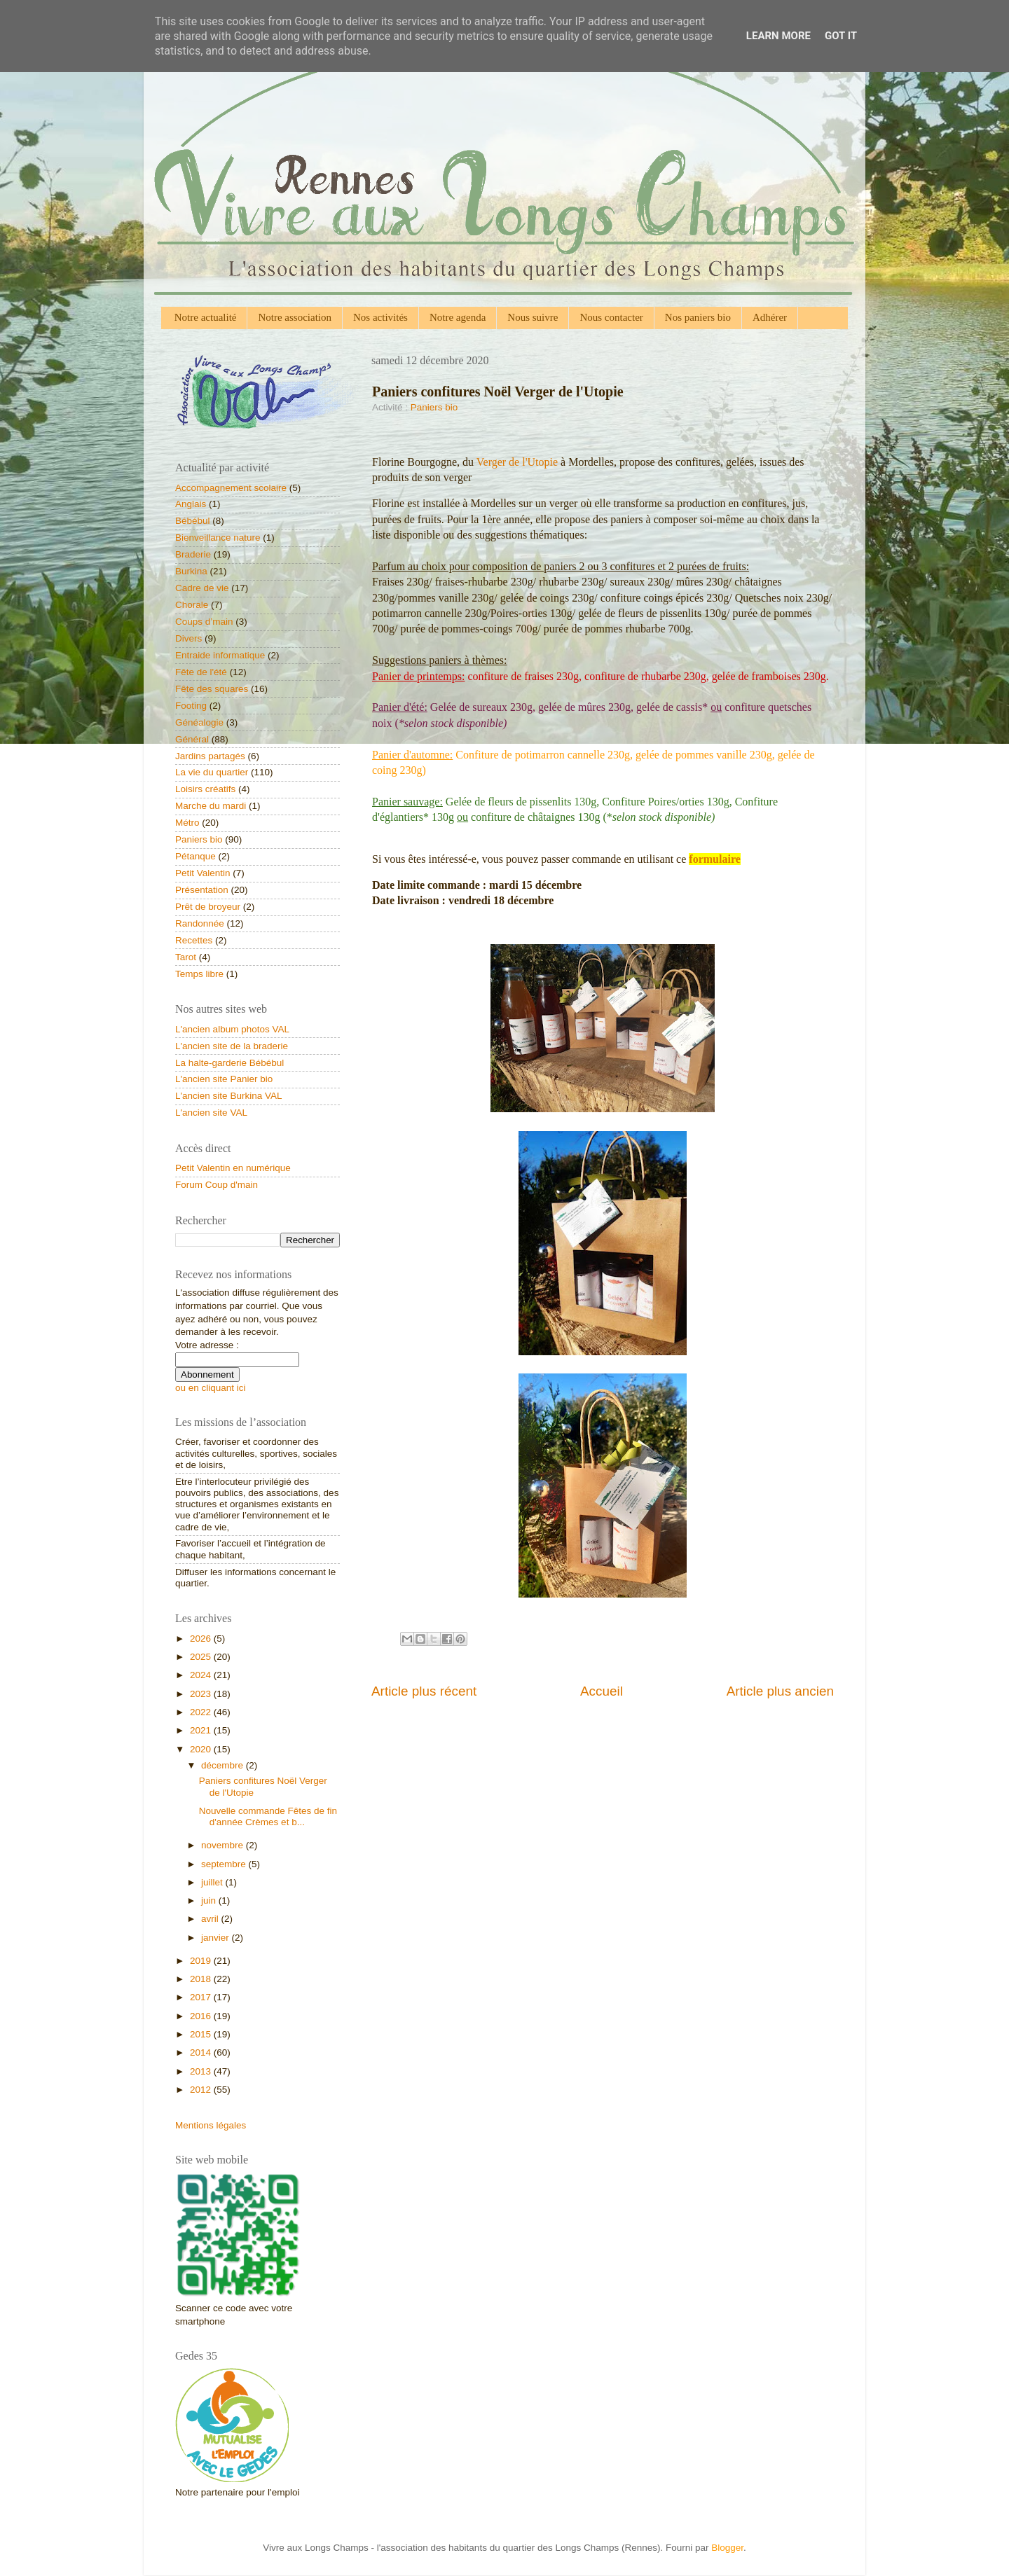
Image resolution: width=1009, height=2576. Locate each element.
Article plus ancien (780, 1691)
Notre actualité (205, 317)
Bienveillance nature (218, 537)
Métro (187, 822)
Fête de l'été (201, 672)
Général (192, 739)
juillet (213, 1882)
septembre (225, 1864)
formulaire (714, 859)
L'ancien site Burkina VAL (228, 1095)
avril (211, 1918)
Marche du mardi (210, 806)
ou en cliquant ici (210, 1388)
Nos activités (380, 317)
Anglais (190, 504)
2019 (202, 1960)
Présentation (201, 890)
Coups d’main (204, 621)
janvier (216, 1937)
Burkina (191, 571)
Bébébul (192, 520)
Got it (841, 35)
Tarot (185, 957)
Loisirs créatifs (205, 789)
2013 (202, 2071)
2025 (202, 1656)
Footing (191, 705)
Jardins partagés (210, 756)
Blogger (727, 2547)
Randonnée (199, 923)
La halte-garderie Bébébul (229, 1063)
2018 (202, 1979)
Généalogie (199, 722)
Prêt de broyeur (207, 906)
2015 (202, 2034)
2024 (202, 1675)
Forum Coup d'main (216, 1184)
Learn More (778, 35)
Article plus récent (423, 1691)
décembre (223, 1765)
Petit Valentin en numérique (233, 1168)
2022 (202, 1712)
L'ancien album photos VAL (232, 1029)
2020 (202, 1749)
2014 (202, 2052)
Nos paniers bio (698, 317)
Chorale (191, 605)
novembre (223, 1845)
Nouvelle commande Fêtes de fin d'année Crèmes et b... (268, 1816)
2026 (202, 1638)
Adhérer (770, 317)
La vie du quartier (211, 772)
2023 (202, 1694)
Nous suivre (532, 317)
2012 (202, 2089)
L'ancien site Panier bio (224, 1079)
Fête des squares (211, 689)
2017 (202, 1997)
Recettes (193, 940)
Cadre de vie (202, 588)
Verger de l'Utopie (517, 462)
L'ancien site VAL (211, 1112)
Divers (188, 638)
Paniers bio (434, 407)
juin (210, 1900)
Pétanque (195, 856)
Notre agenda (458, 317)
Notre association (294, 317)
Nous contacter (611, 317)
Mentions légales (210, 2125)
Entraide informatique (220, 655)
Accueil (601, 1691)
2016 (202, 2016)
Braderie (193, 554)
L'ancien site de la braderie (231, 1046)
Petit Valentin (203, 873)
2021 (202, 1730)
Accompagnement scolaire (231, 488)
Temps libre (199, 974)
